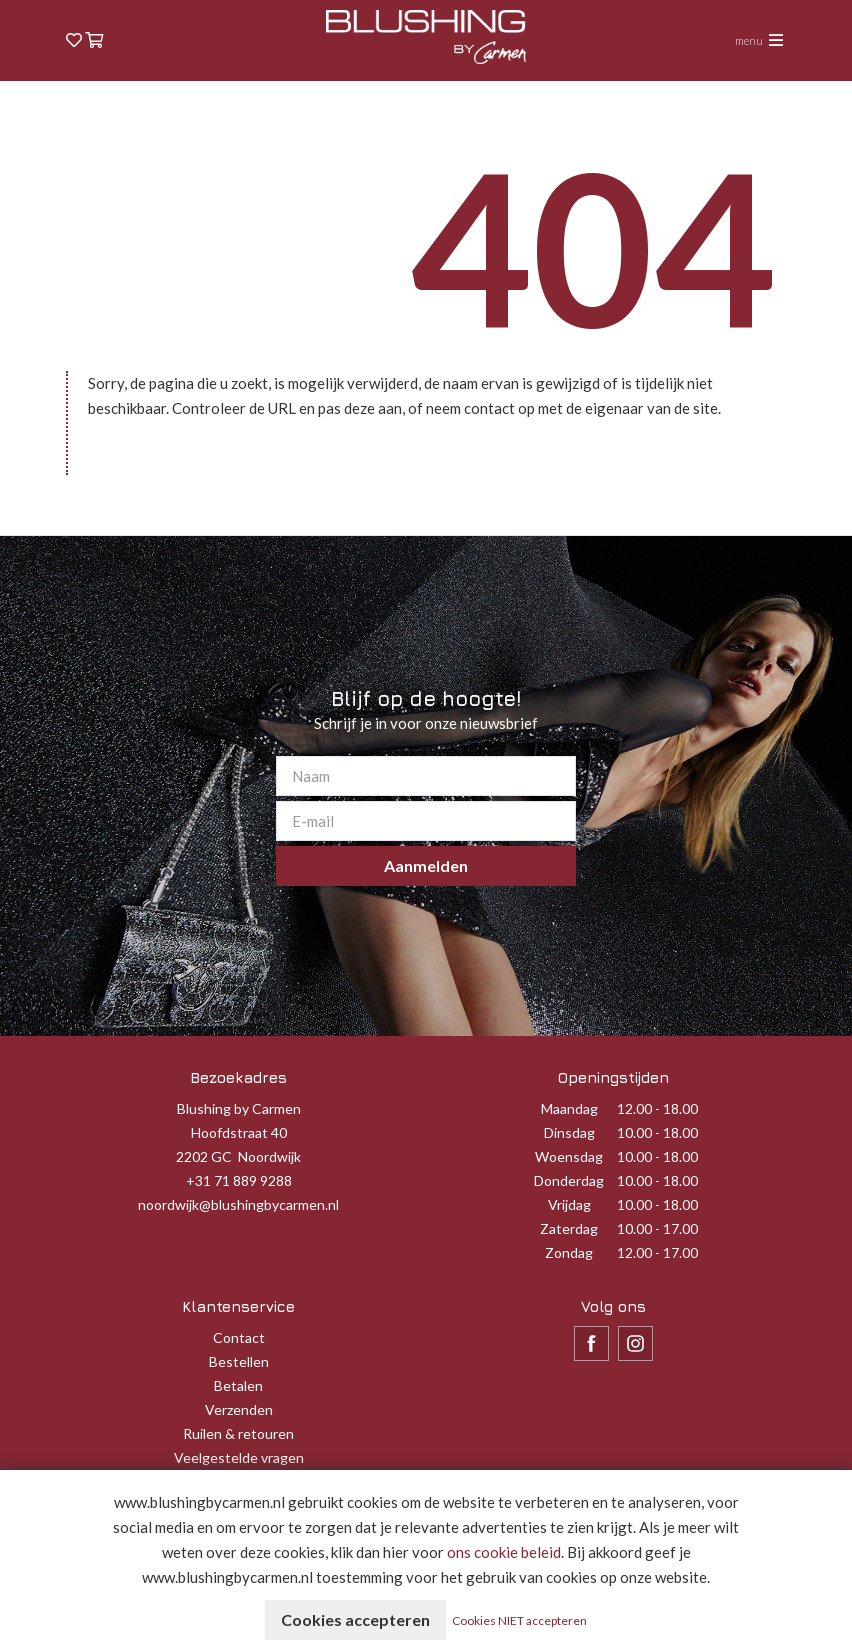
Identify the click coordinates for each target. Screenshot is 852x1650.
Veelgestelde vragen (239, 1457)
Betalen (238, 1385)
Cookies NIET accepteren (519, 1620)
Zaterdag (569, 1228)
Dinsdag (569, 1132)
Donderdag (569, 1180)
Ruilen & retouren (238, 1433)
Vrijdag (569, 1204)
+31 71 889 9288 (239, 1180)
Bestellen (239, 1361)
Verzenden (239, 1409)
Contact (239, 1337)
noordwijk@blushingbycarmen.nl (238, 1204)
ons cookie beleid (504, 1552)
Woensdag (569, 1156)
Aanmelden (426, 865)
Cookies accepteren (355, 1619)
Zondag (569, 1252)
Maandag (569, 1108)
